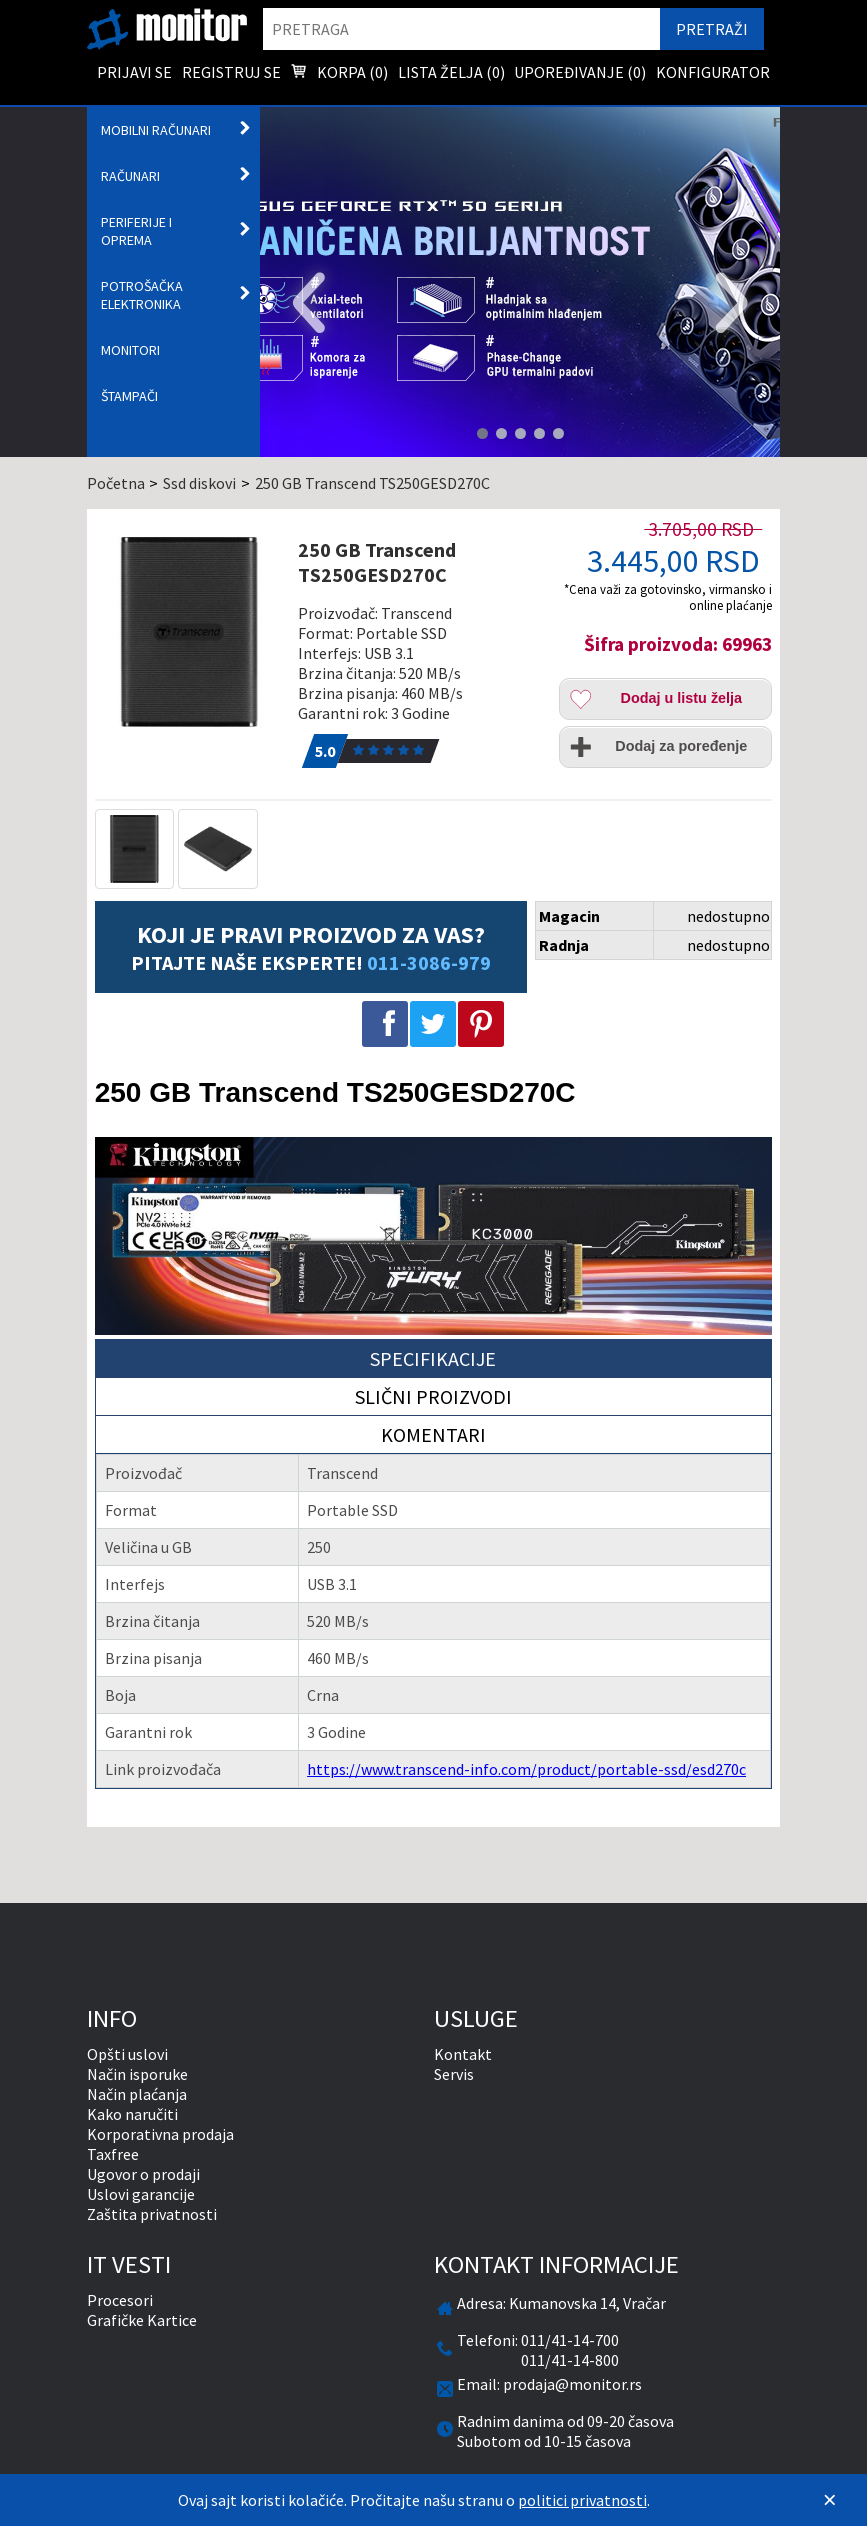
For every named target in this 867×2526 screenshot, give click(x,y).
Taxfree (113, 2154)
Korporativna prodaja (160, 2134)
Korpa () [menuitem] (339, 74)
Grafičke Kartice (142, 2320)
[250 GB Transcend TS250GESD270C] (190, 632)
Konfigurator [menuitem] (713, 72)
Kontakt (463, 2054)
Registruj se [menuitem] (231, 72)
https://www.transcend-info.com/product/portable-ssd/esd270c (526, 1769)
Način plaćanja (137, 2094)
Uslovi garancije (141, 2194)
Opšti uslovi (127, 2054)
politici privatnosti (582, 2500)
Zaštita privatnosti (152, 2214)
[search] (462, 29)
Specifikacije (433, 1358)
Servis (454, 2074)
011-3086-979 (429, 962)
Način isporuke (137, 2074)
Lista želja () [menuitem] (451, 72)
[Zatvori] (830, 2500)
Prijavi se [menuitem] (134, 72)
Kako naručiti (132, 2114)
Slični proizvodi (433, 1396)
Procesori (120, 2300)
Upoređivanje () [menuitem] (580, 72)
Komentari (433, 1434)
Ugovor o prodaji (143, 2174)
